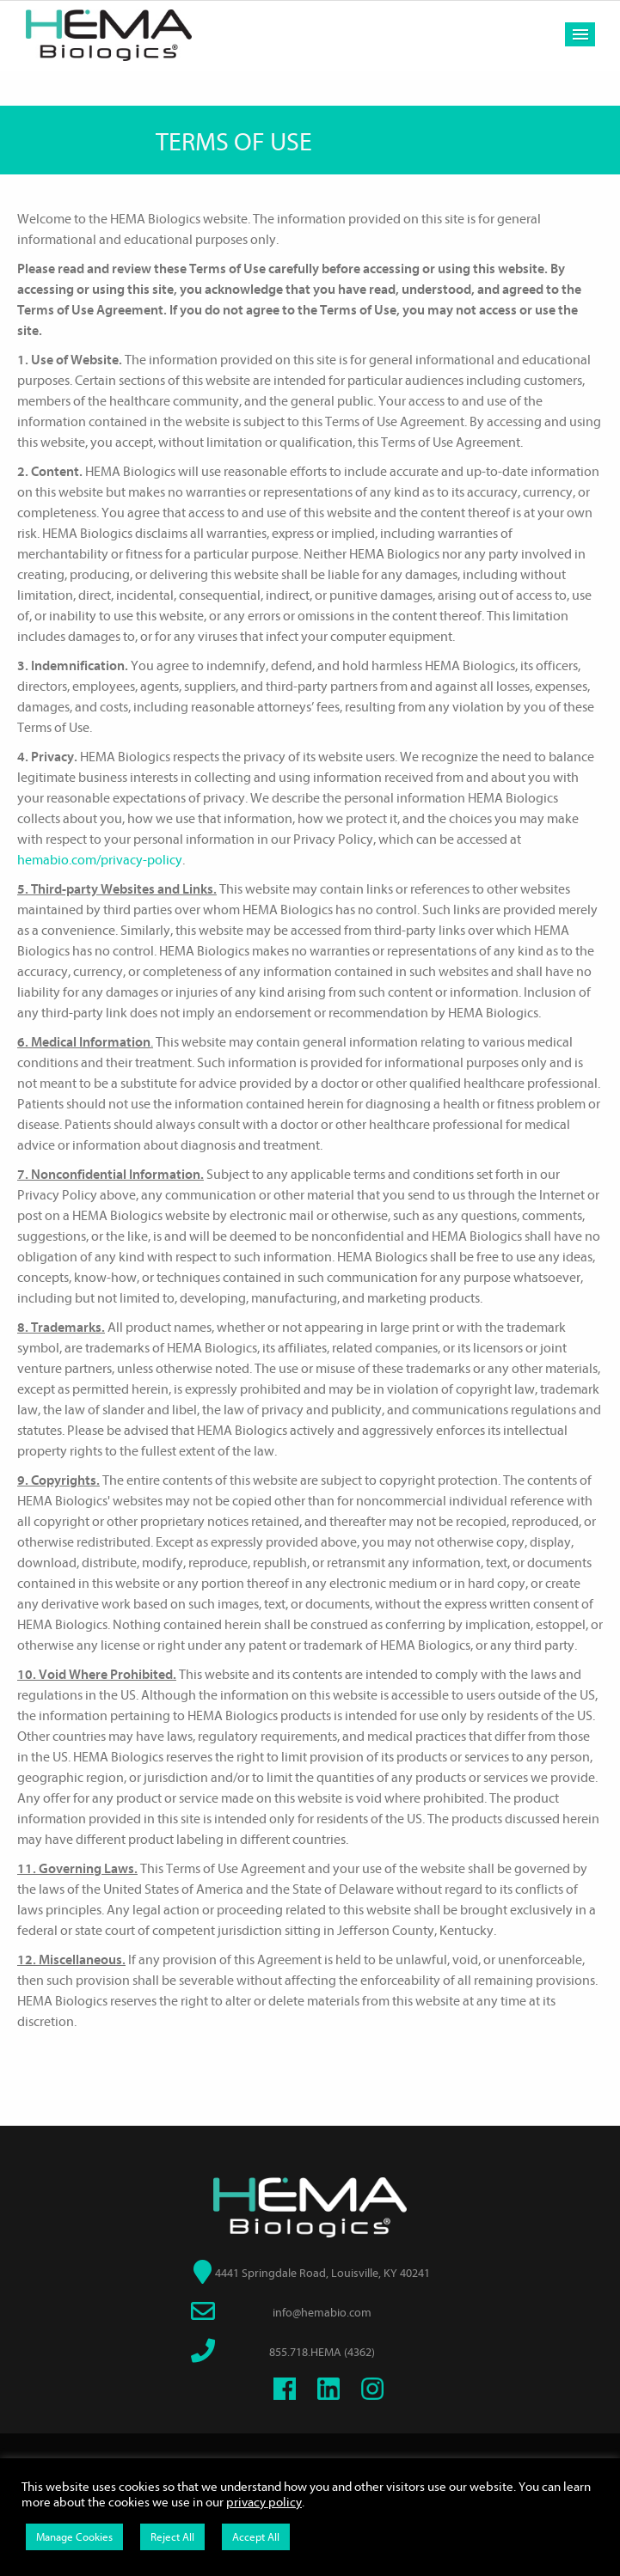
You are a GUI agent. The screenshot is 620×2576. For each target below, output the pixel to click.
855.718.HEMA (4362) (322, 2352)
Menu (580, 34)
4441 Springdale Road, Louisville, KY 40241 (322, 2273)
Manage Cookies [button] (74, 2536)
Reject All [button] (172, 2536)
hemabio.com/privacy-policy (99, 860)
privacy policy (264, 2502)
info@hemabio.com (322, 2312)
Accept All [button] (255, 2536)
